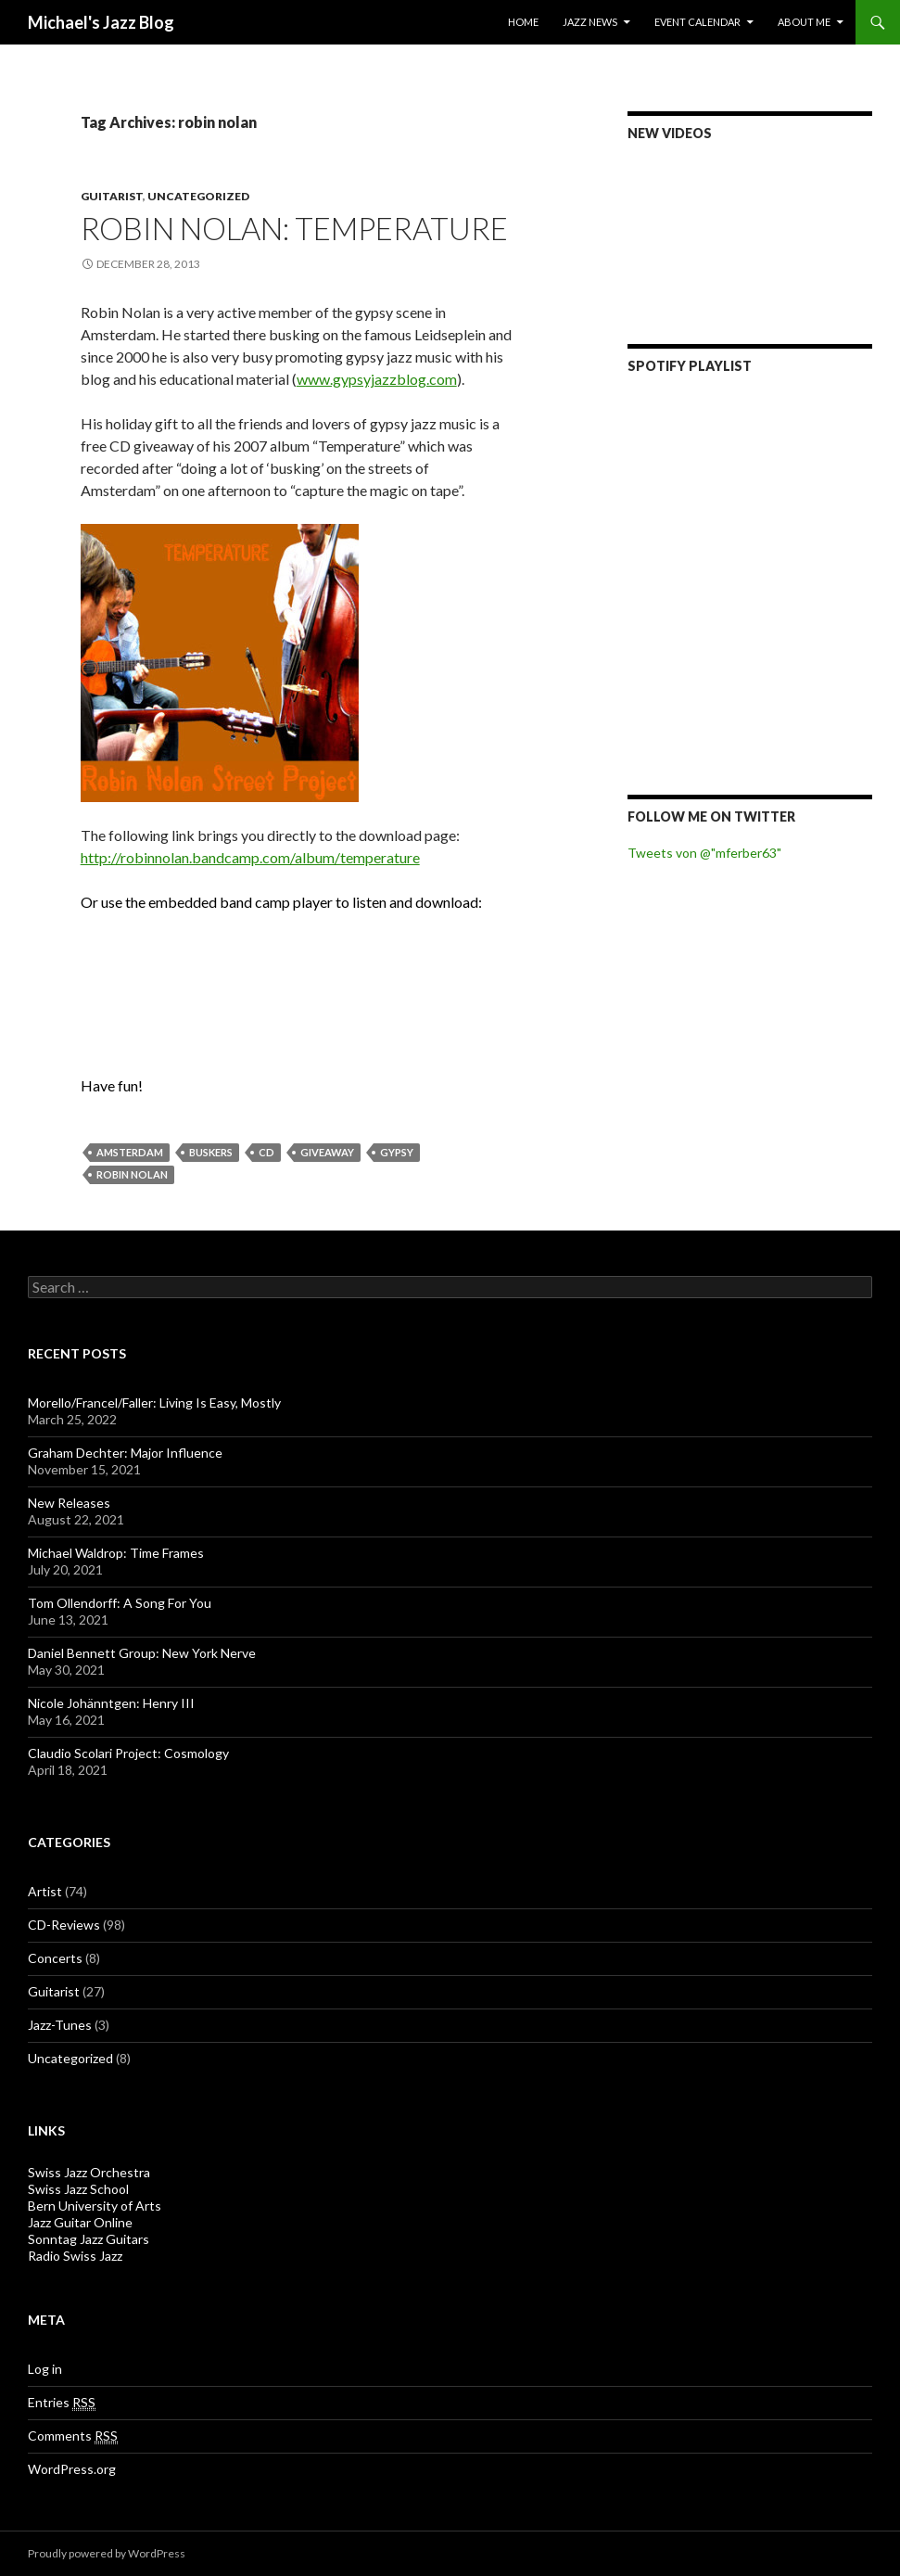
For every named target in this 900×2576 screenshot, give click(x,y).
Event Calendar (697, 22)
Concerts (55, 1958)
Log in (45, 2369)
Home (523, 22)
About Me (804, 22)
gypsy (396, 1152)
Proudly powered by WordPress (106, 2553)
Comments (73, 2436)
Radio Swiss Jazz (75, 2256)
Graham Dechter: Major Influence (125, 1452)
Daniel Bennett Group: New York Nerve (142, 1653)
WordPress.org (72, 2469)
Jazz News (590, 22)
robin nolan (132, 1174)
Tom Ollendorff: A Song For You (119, 1603)
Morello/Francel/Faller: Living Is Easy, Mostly (154, 1402)
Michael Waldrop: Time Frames (116, 1553)
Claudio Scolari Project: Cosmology (128, 1753)
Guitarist (112, 196)
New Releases (69, 1503)
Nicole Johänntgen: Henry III (111, 1703)
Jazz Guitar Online (80, 2222)
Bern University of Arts (94, 2205)
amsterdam (129, 1152)
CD (266, 1152)
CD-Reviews (64, 1924)
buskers (211, 1152)
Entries (61, 2402)
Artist (45, 1891)
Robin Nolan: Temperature (294, 228)
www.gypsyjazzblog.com (377, 379)
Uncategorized (198, 196)
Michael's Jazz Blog (101, 22)
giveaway (327, 1152)
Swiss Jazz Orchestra (89, 2172)
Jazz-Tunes (60, 2025)
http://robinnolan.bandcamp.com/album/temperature (250, 857)
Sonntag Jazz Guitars (88, 2239)
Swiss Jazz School (78, 2189)
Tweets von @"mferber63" (704, 853)
